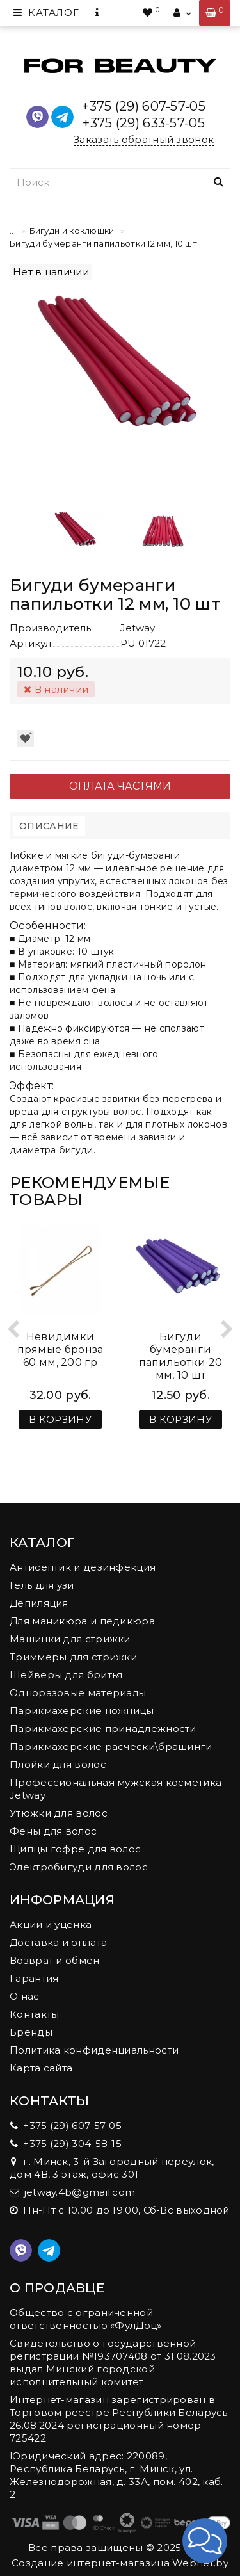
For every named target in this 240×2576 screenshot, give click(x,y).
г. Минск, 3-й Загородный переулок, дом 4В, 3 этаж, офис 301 (112, 2167)
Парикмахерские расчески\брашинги (111, 1746)
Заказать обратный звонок (144, 139)
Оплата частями (120, 786)
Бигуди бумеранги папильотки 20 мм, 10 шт (181, 1356)
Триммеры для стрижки (73, 1657)
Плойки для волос (58, 1764)
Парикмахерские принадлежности (103, 1728)
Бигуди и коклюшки (72, 230)
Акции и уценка (51, 1924)
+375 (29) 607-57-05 (143, 106)
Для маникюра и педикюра (82, 1621)
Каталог (46, 12)
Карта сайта (41, 2068)
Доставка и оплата (58, 1942)
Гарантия (34, 1978)
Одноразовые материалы (78, 1693)
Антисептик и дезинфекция (83, 1567)
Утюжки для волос (59, 1813)
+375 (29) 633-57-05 (144, 123)
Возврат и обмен (55, 1960)
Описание (49, 826)
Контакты (34, 2014)
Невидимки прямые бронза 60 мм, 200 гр (60, 1349)
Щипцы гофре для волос (75, 1849)
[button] (204, 2540)
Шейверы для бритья (66, 1675)
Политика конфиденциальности (94, 2050)
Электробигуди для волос (79, 1867)
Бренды (31, 2032)
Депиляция (39, 1603)
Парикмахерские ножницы (82, 1711)
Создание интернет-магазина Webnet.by (120, 2563)
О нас (25, 1996)
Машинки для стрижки (70, 1639)
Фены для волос (53, 1831)
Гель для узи (42, 1585)
